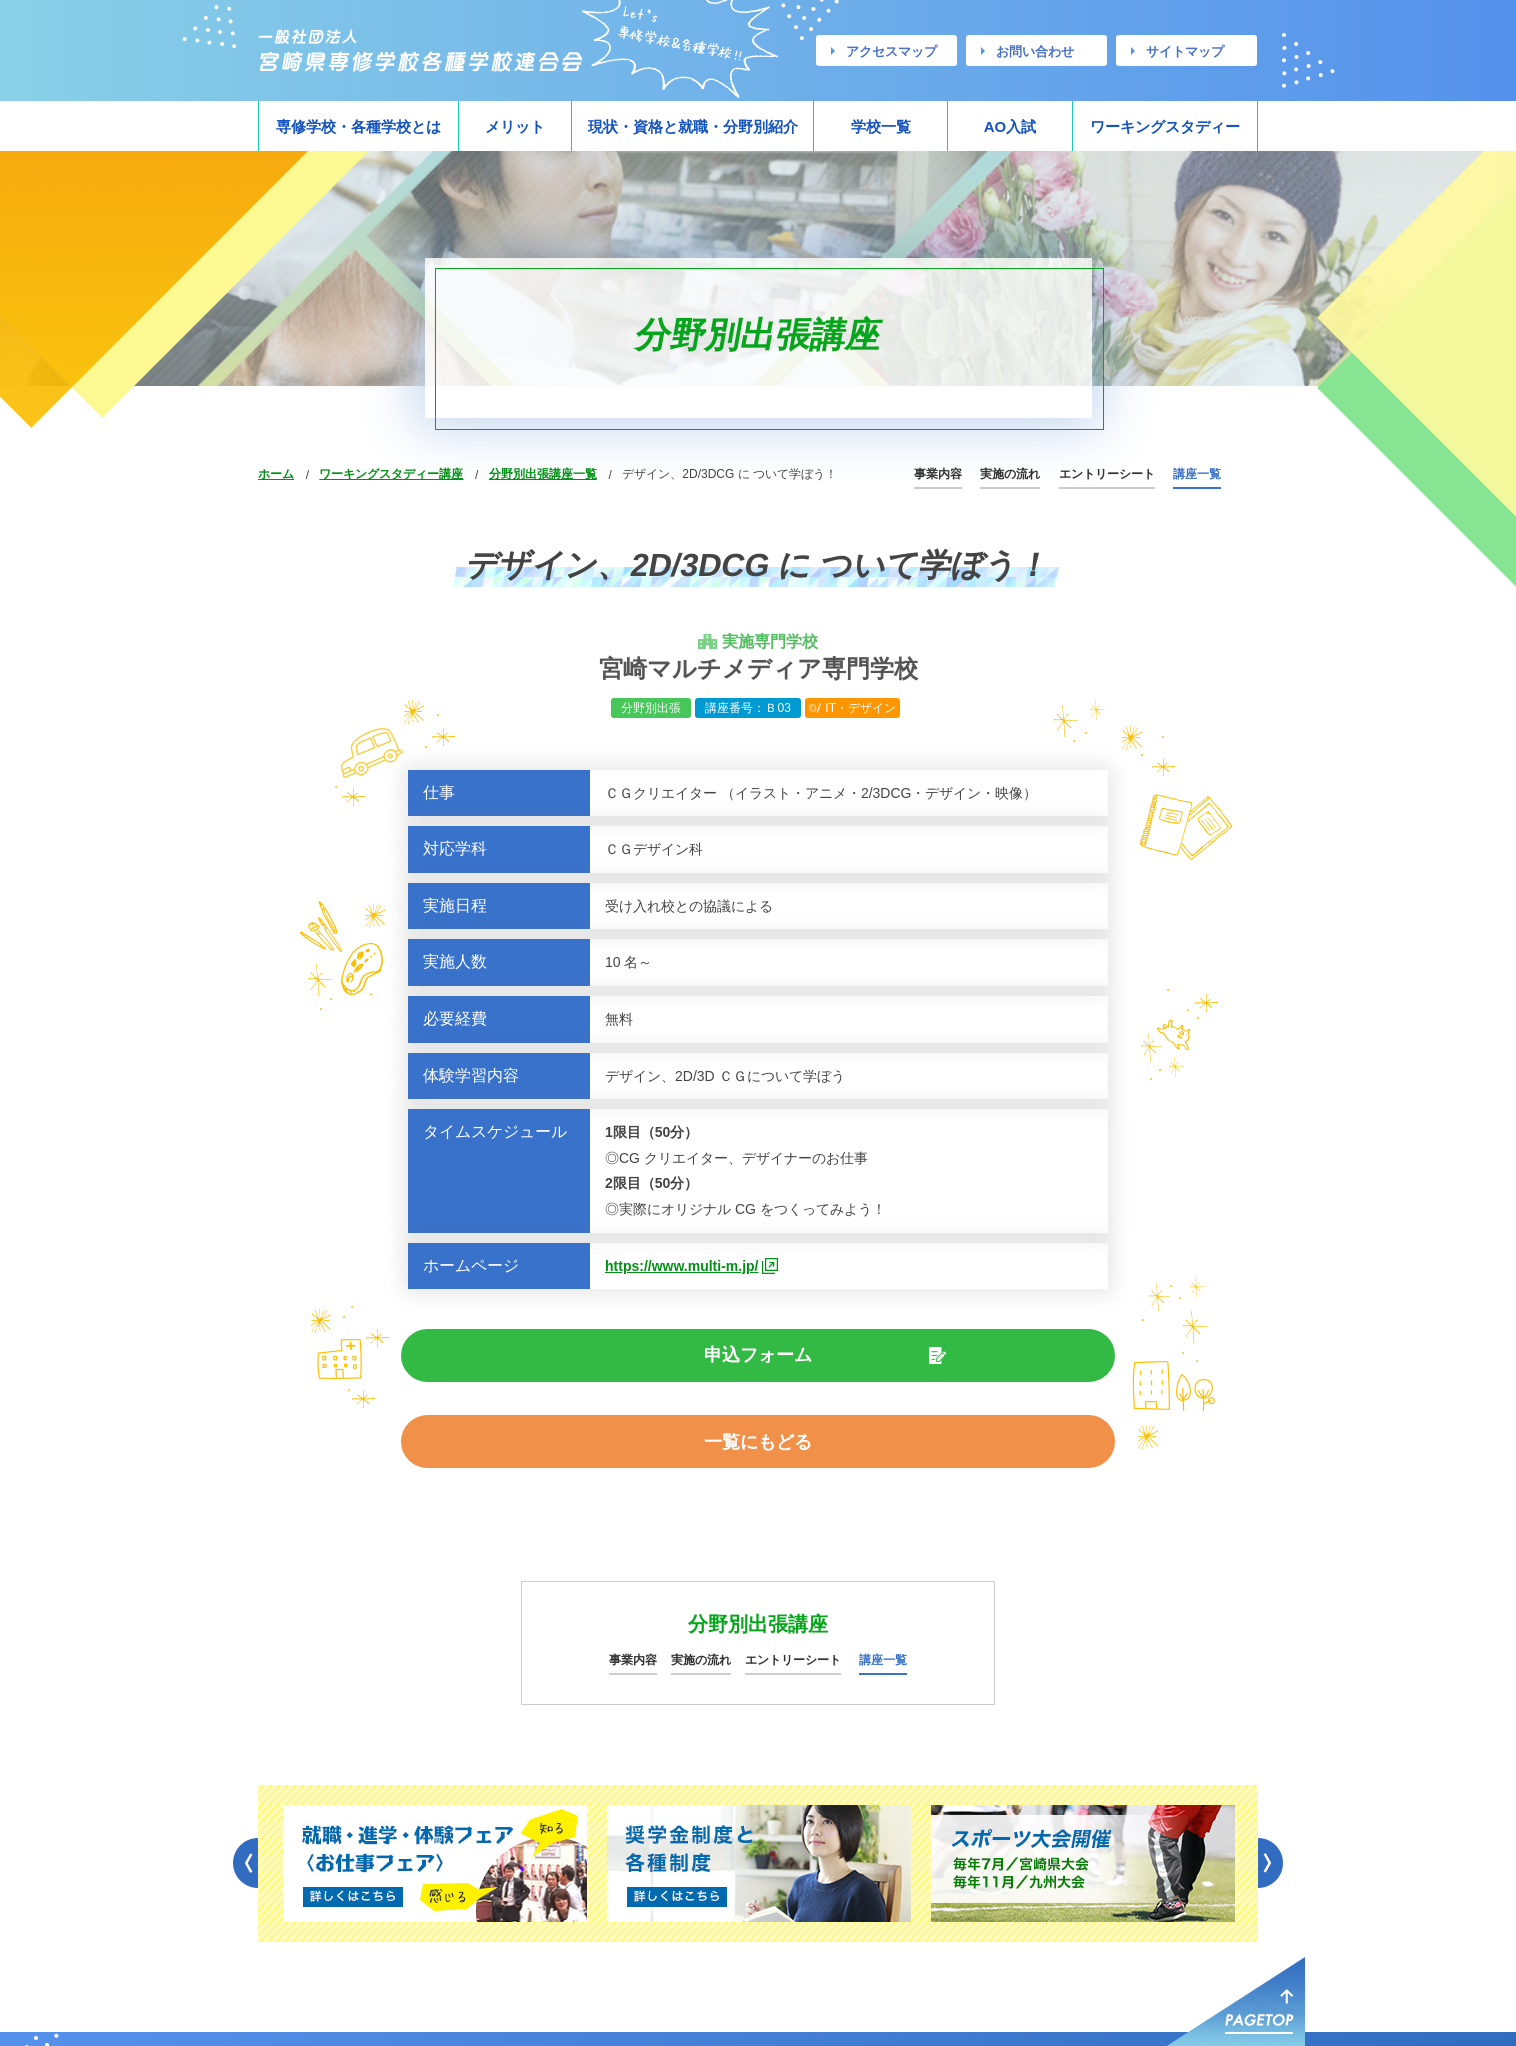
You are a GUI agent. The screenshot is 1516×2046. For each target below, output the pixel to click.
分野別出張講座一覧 (543, 474)
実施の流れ (1010, 474)
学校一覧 (881, 126)
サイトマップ (1185, 51)
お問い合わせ (1035, 51)
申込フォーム (599, 1358)
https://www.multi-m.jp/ (681, 1266)
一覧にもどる (917, 1358)
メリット (515, 126)
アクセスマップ (891, 51)
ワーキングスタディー (1165, 126)
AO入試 (1010, 126)
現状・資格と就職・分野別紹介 (693, 126)
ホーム (276, 474)
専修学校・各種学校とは (358, 126)
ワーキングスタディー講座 (391, 474)
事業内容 (938, 474)
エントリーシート (1107, 474)
